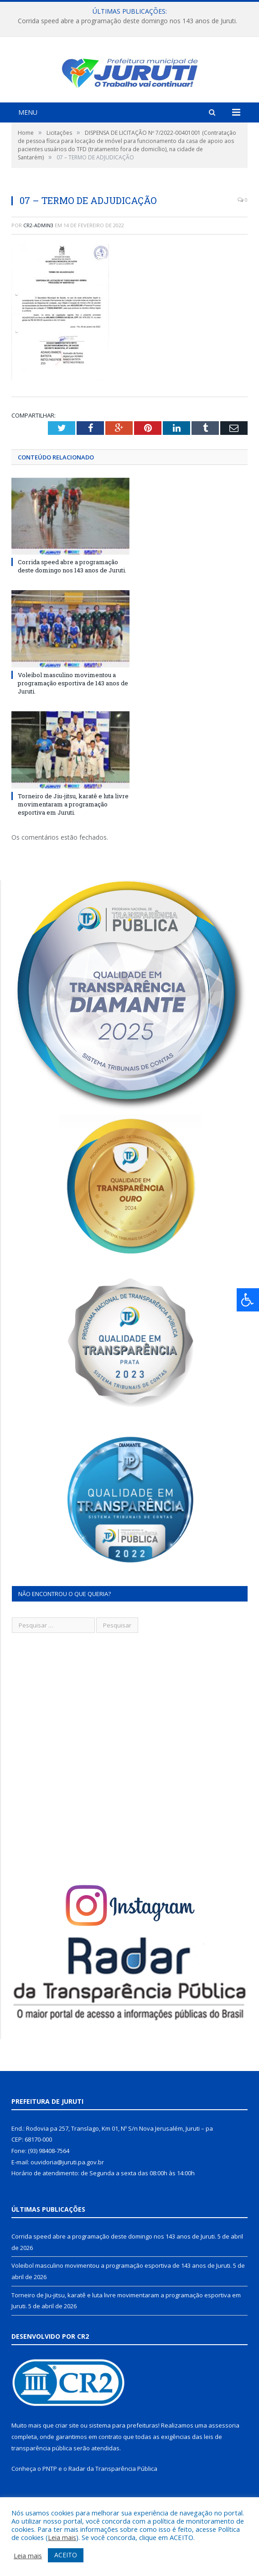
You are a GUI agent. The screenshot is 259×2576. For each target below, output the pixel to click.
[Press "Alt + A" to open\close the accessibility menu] (248, 1299)
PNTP (49, 2493)
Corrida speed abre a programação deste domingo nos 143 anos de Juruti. (127, 21)
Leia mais (62, 2537)
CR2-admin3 (38, 249)
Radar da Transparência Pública (112, 2493)
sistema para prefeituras (123, 2450)
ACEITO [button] (65, 2554)
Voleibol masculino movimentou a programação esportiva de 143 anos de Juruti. (73, 707)
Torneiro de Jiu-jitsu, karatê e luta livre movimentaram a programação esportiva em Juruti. (73, 828)
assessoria (223, 2450)
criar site (67, 2450)
